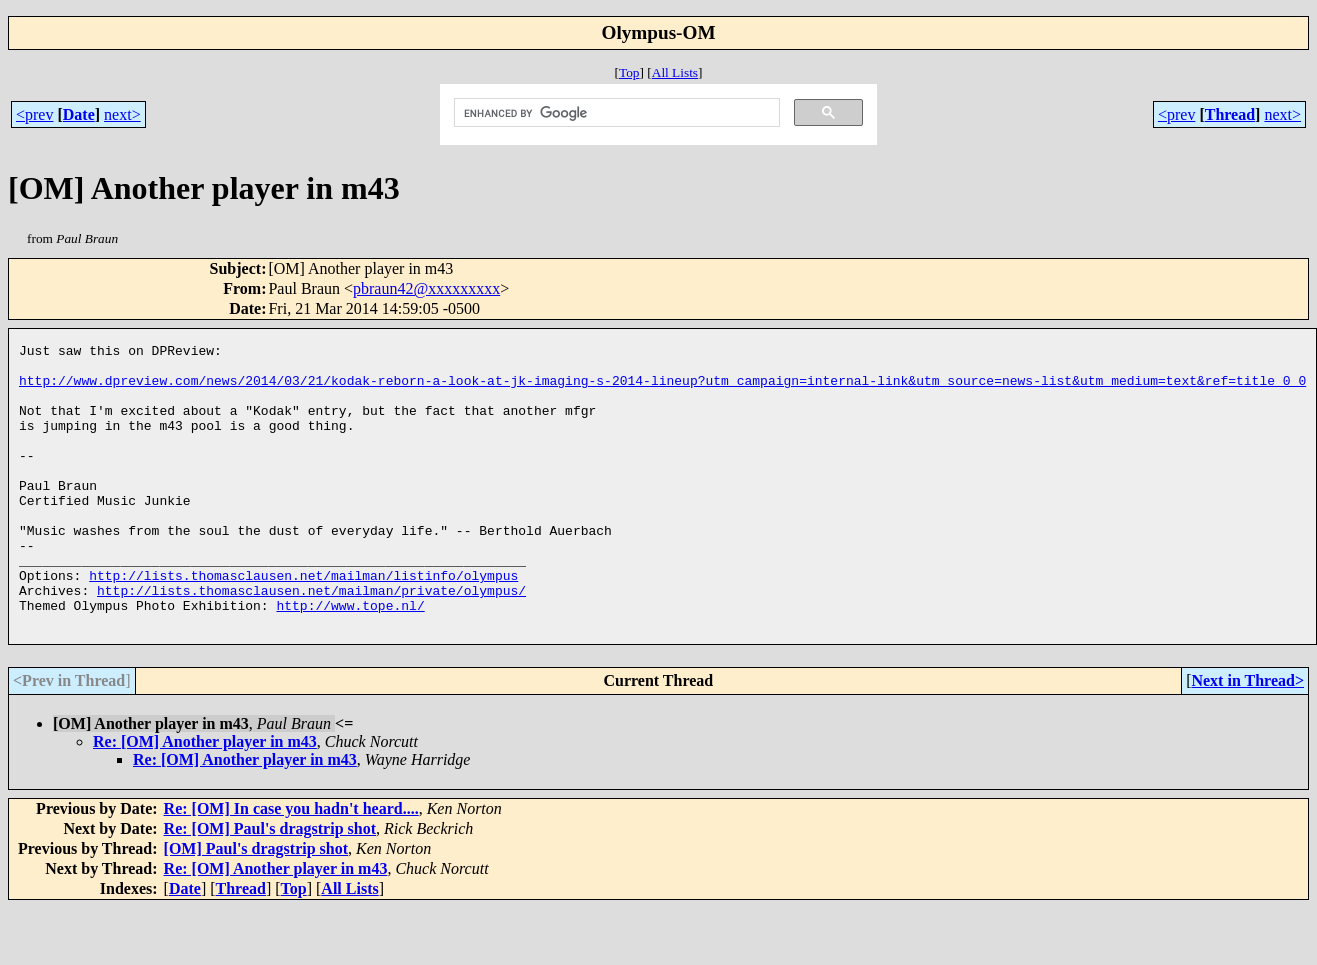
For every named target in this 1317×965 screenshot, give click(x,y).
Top (629, 72)
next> (122, 114)
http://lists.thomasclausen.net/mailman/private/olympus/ (311, 641)
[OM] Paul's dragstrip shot (256, 905)
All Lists (675, 72)
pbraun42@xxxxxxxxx (426, 288)
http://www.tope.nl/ (350, 659)
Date (79, 114)
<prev (34, 114)
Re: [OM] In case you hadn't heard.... (291, 865)
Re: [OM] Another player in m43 (205, 798)
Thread (1230, 114)
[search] (615, 113)
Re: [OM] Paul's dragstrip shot (270, 885)
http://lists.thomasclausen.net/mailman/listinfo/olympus (303, 623)
